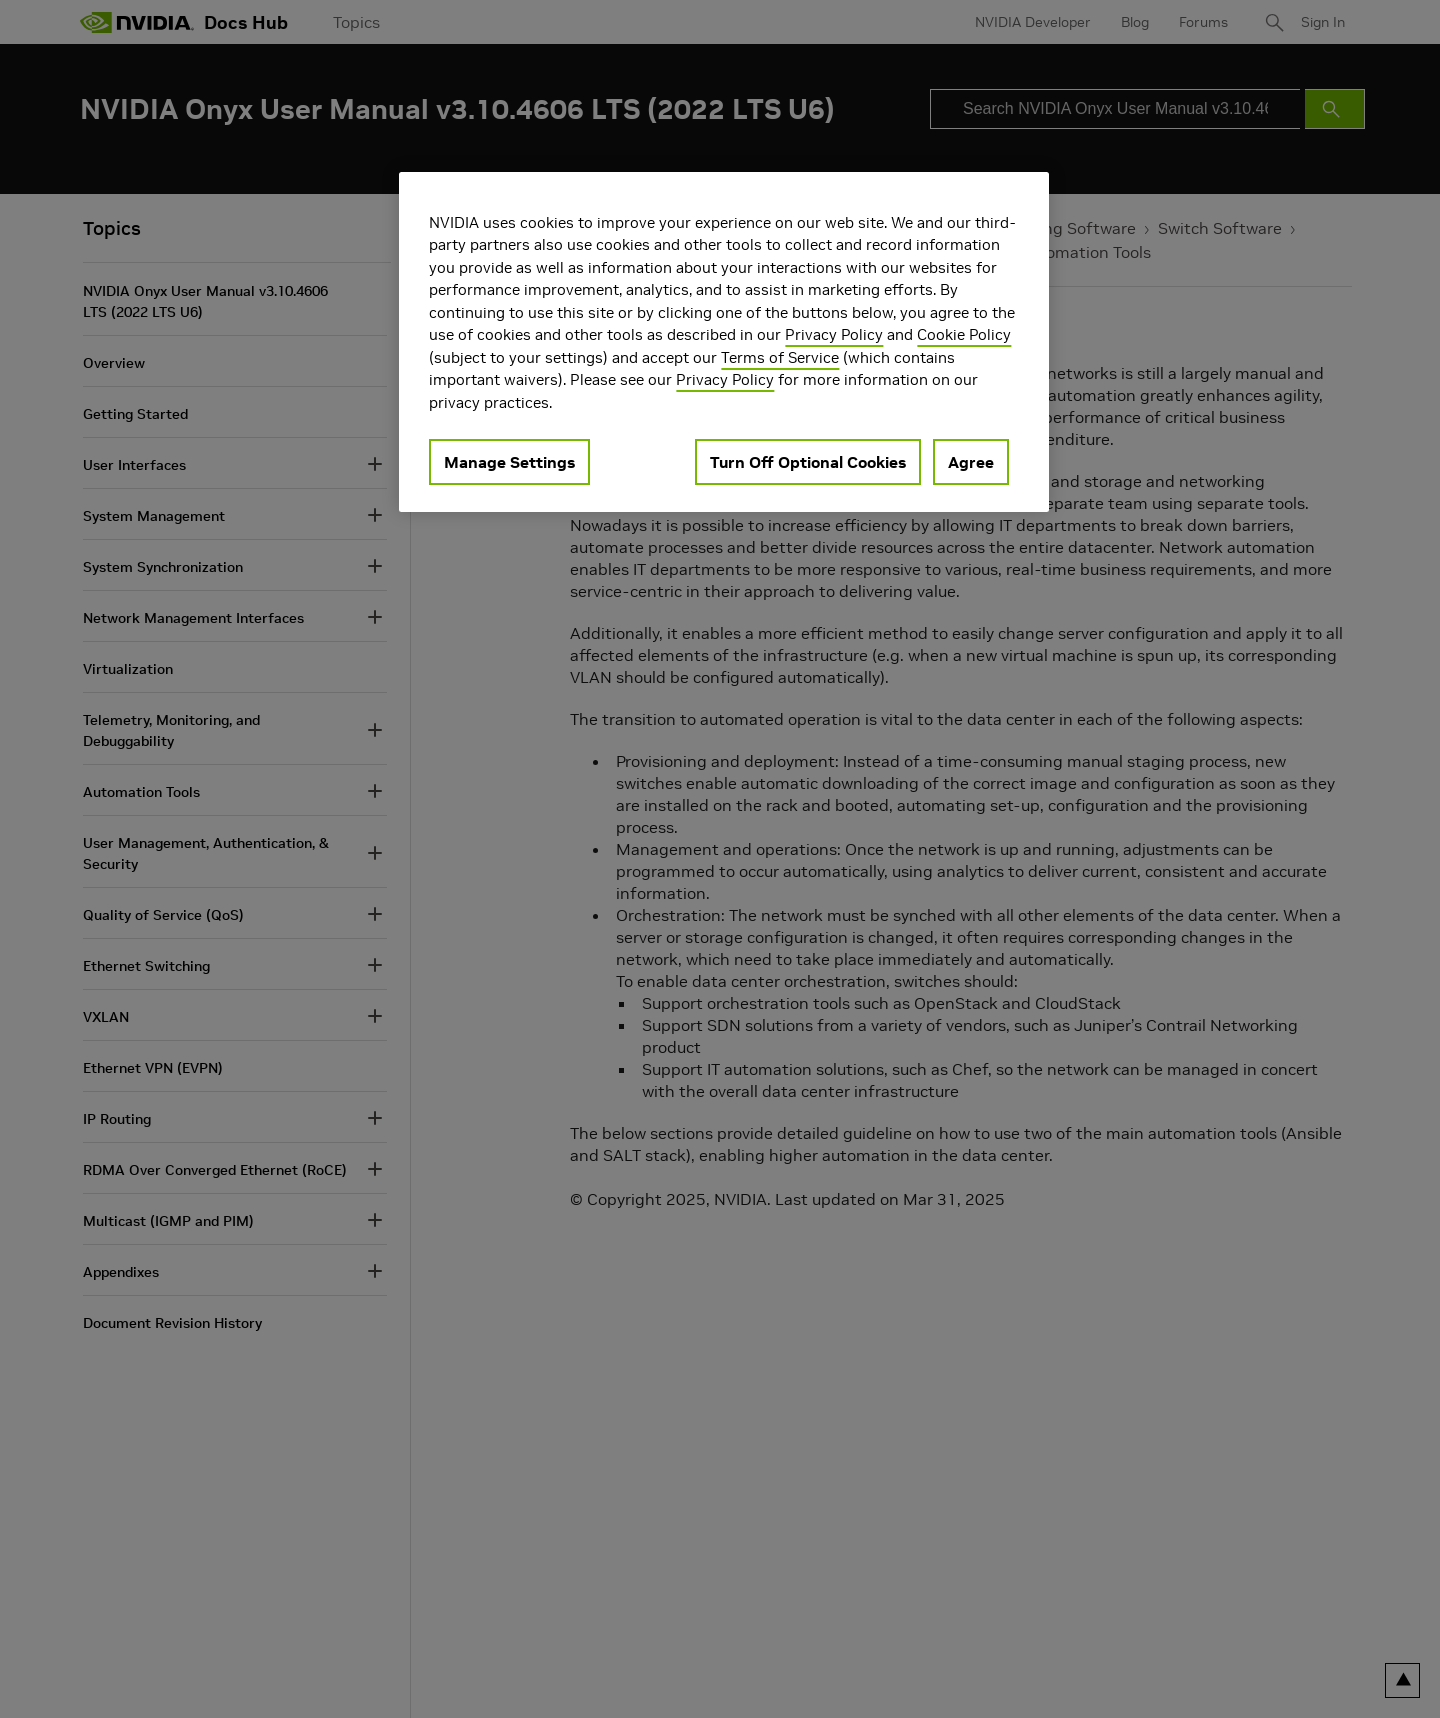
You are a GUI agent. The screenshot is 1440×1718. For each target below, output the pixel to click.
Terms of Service (780, 357)
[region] (724, 342)
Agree (971, 462)
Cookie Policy (964, 334)
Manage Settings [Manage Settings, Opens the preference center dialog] (509, 462)
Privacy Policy (834, 334)
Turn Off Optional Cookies (808, 462)
